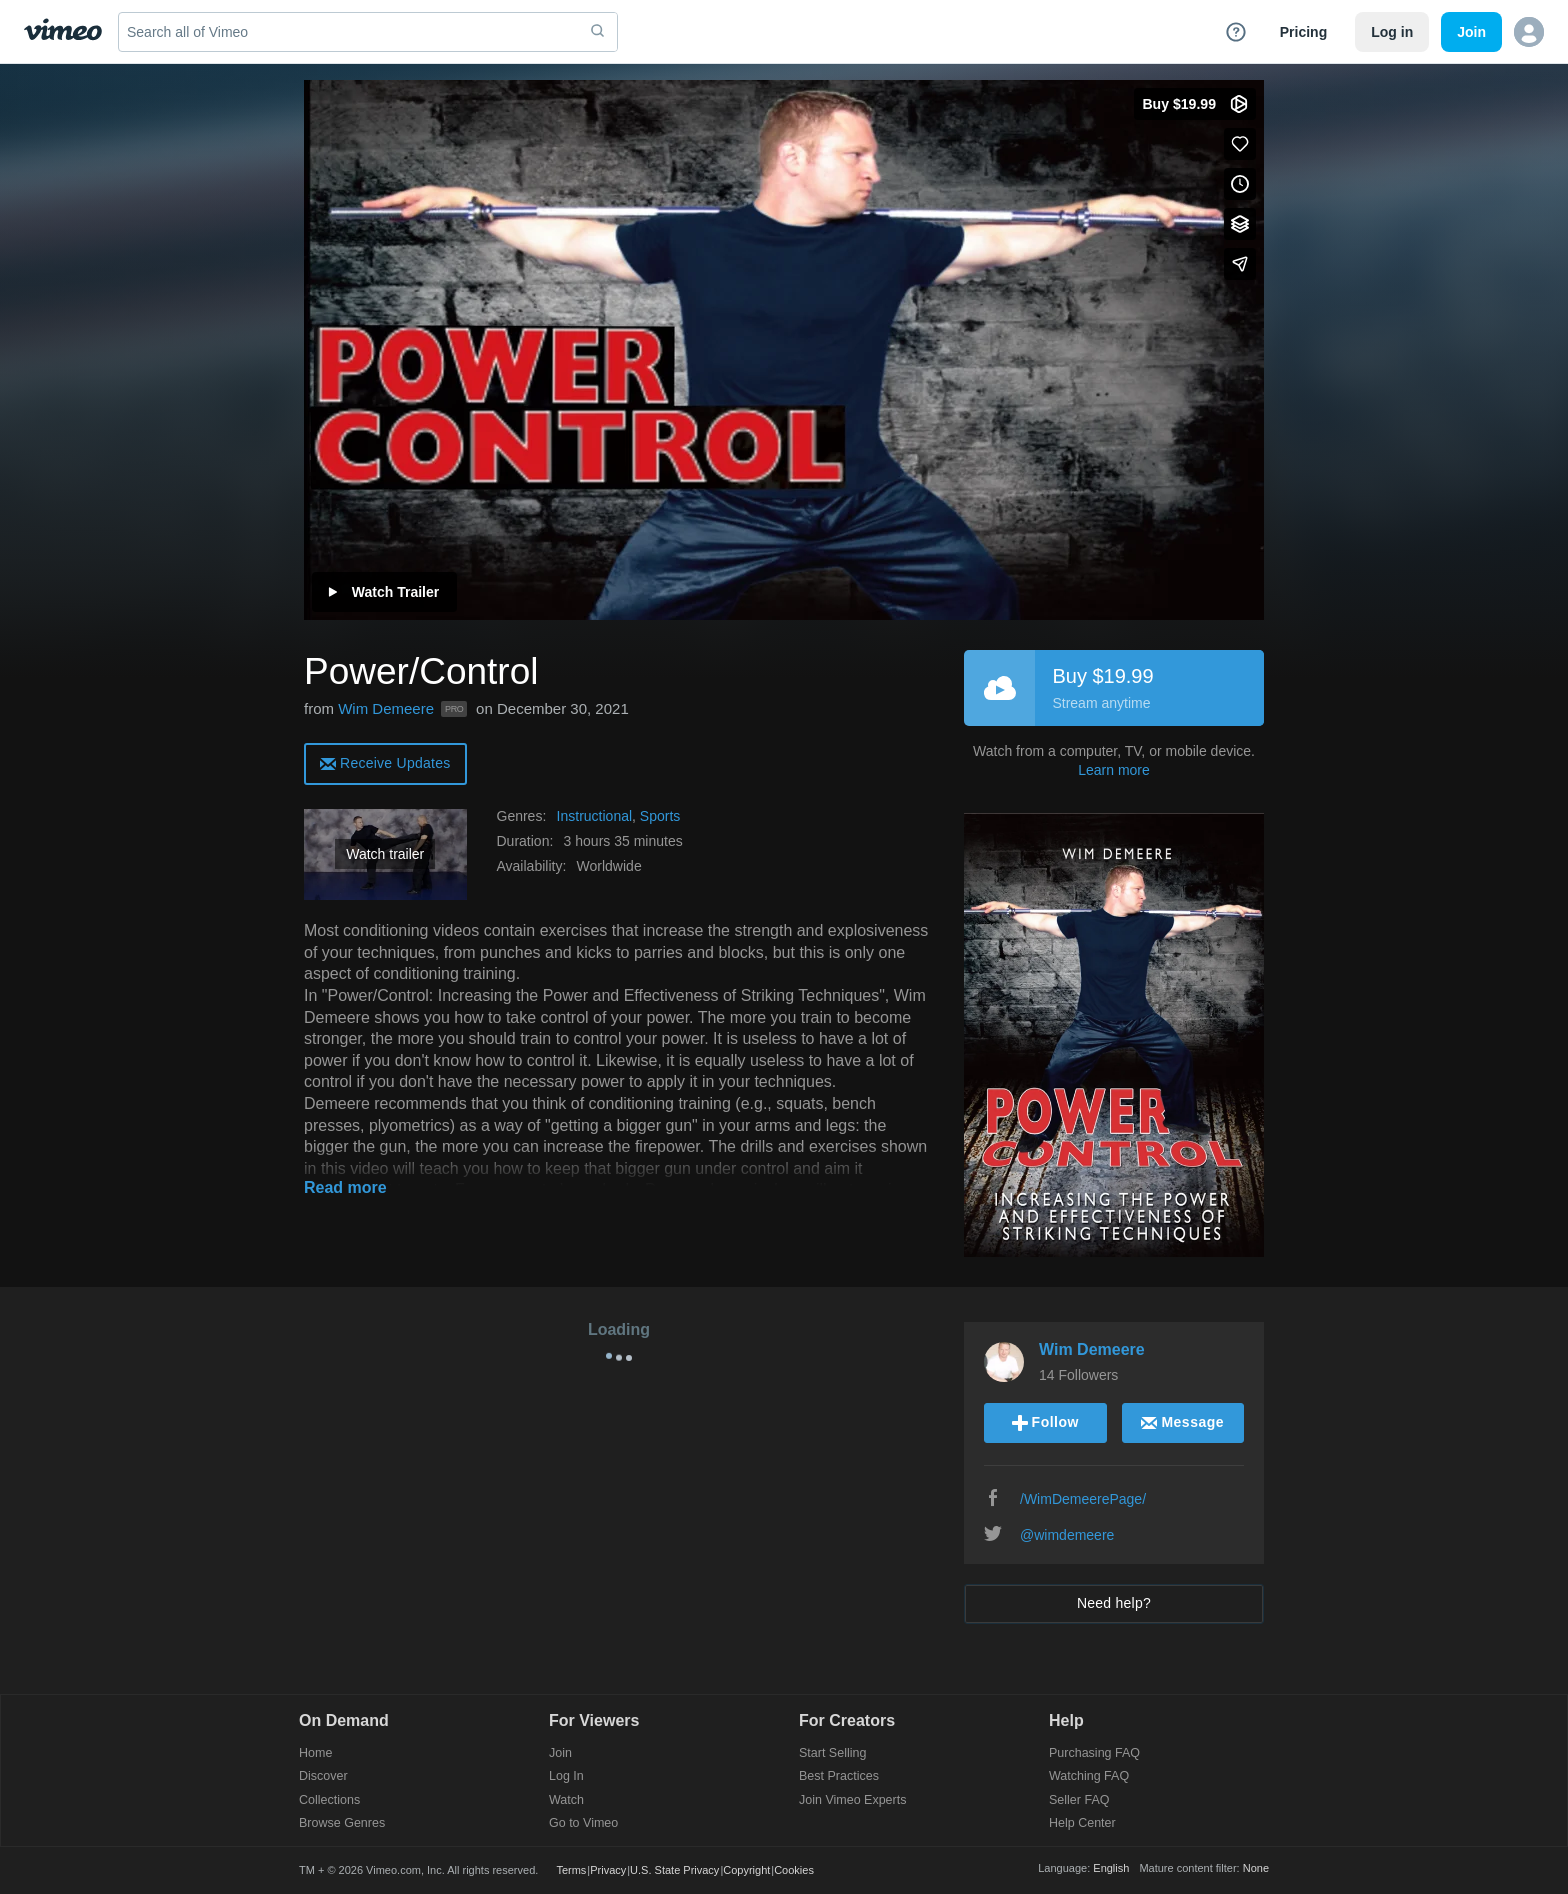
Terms (571, 1870)
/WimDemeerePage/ (1083, 1499)
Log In (566, 1776)
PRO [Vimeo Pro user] (454, 709)
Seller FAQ (1079, 1800)
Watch (566, 1800)
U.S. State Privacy (674, 1870)
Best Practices (839, 1776)
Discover (323, 1776)
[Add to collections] (1240, 224)
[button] (1529, 32)
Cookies (794, 1870)
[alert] (385, 762)
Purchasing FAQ (1094, 1753)
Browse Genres (342, 1823)
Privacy (608, 1870)
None (1256, 1868)
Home (315, 1753)
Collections (329, 1800)
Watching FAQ (1089, 1776)
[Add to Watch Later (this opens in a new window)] (1240, 184)
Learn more (1114, 770)
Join (560, 1753)
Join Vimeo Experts (852, 1800)
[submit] (598, 32)
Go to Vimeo (583, 1823)
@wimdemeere (1067, 1535)
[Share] (1240, 264)
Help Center (1082, 1823)
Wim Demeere (386, 708)
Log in (1392, 32)
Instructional (594, 816)
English (1111, 1868)
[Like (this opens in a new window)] (1240, 144)
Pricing (1303, 32)
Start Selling (832, 1753)
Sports (660, 816)
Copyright (746, 1870)
